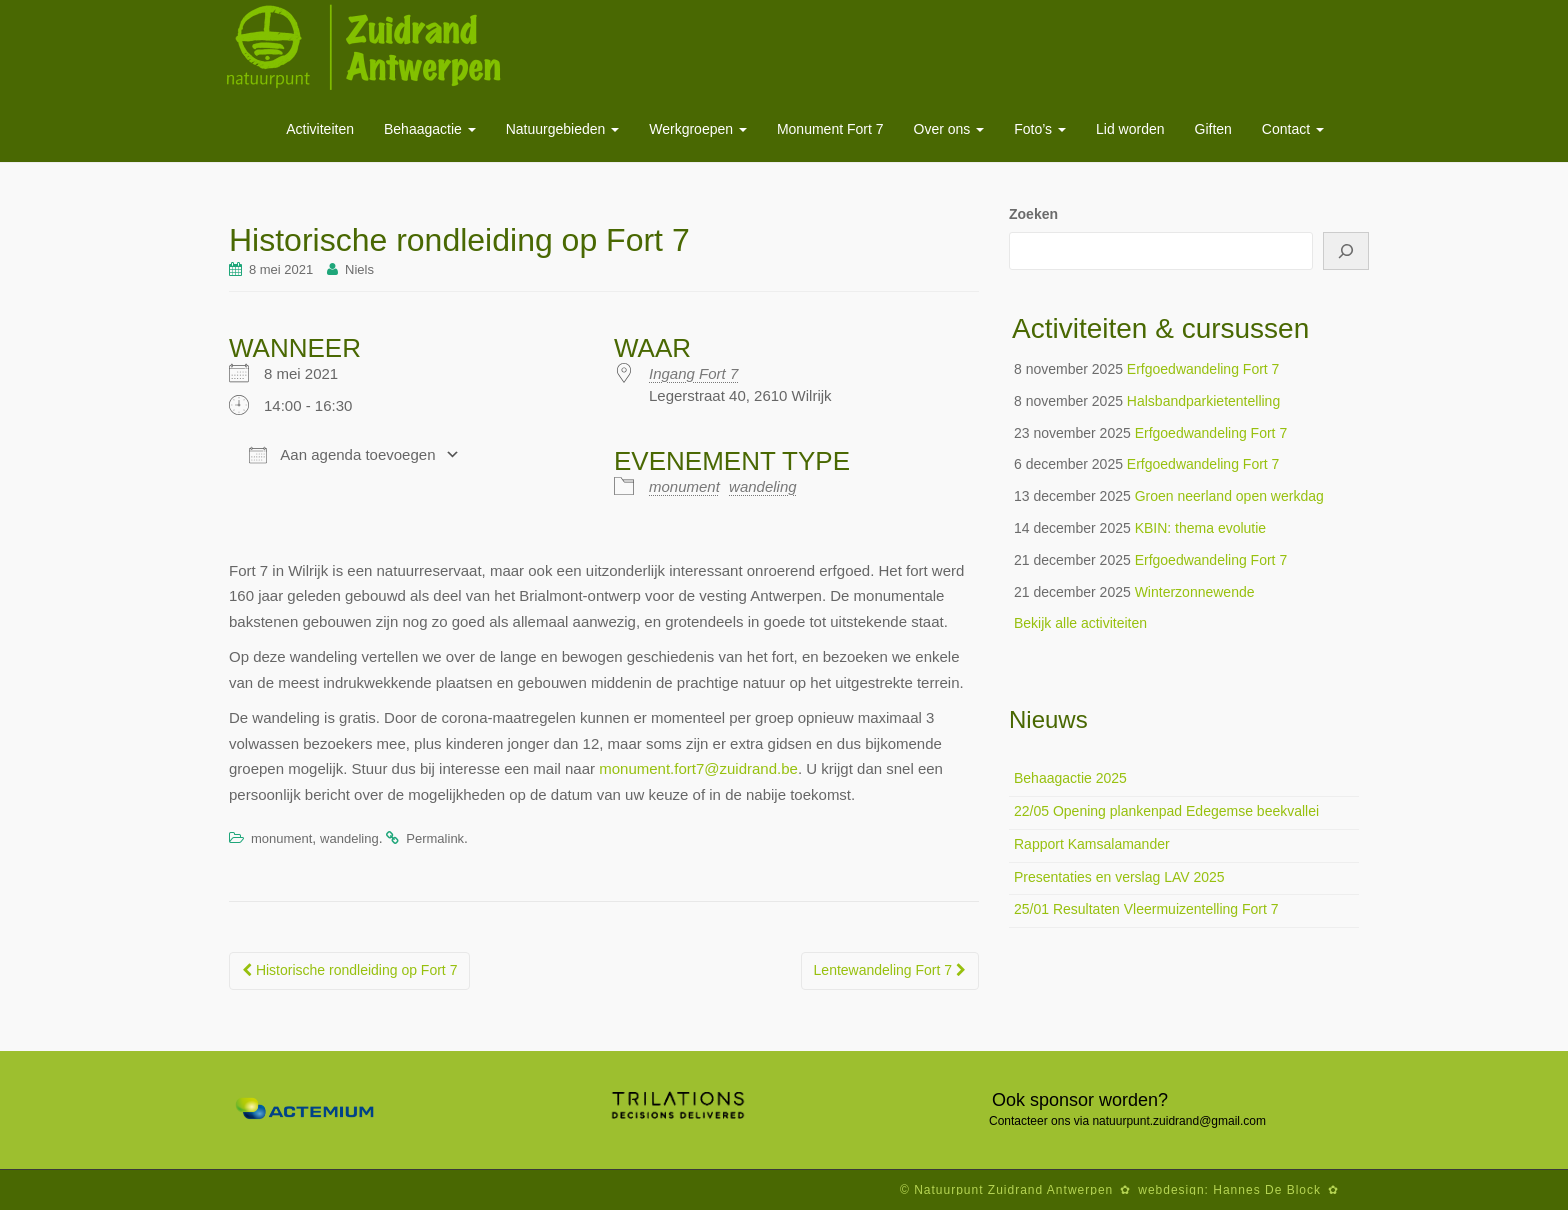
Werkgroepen (698, 129)
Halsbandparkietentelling (1203, 401)
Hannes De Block (1267, 1190)
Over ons (949, 129)
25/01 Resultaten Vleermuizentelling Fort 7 (1146, 909)
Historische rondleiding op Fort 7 (349, 970)
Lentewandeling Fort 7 (890, 970)
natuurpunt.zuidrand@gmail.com (1179, 1121)
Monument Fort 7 (830, 129)
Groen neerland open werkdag (1229, 496)
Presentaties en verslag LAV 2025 (1119, 877)
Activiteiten (320, 129)
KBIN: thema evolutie (1201, 528)
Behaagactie (430, 129)
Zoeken (1033, 214)
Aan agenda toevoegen (342, 455)
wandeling (763, 486)
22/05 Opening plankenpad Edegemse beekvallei (1166, 811)
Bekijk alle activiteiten (1080, 623)
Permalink (435, 838)
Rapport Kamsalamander (1092, 844)
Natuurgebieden (563, 129)
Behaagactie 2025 (1070, 778)
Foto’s (1040, 129)
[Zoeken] (1346, 251)
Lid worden (1130, 129)
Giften (1213, 129)
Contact (1293, 129)
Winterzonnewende (1195, 592)
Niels (359, 269)
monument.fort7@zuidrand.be (698, 768)
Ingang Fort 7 (693, 373)
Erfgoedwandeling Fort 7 (1203, 369)
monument (684, 486)
